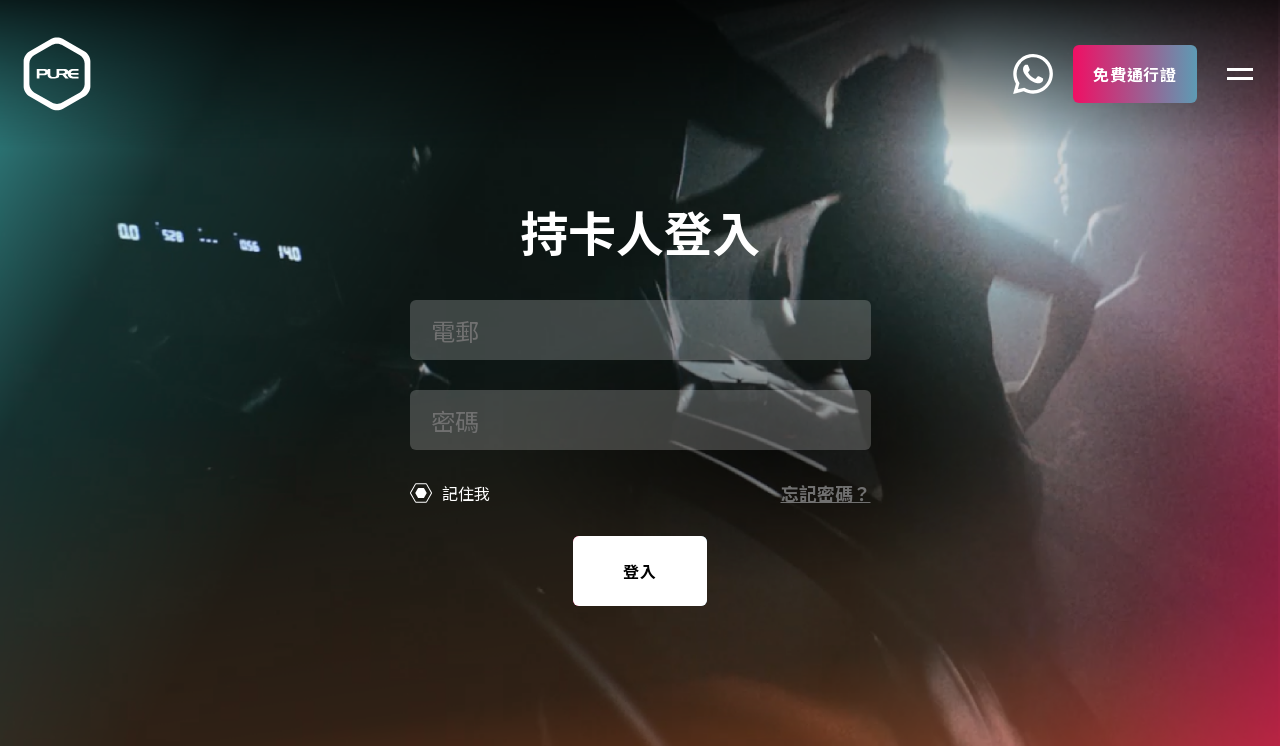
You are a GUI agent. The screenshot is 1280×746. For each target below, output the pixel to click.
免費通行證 (1135, 74)
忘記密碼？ (826, 493)
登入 (640, 571)
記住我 (450, 493)
